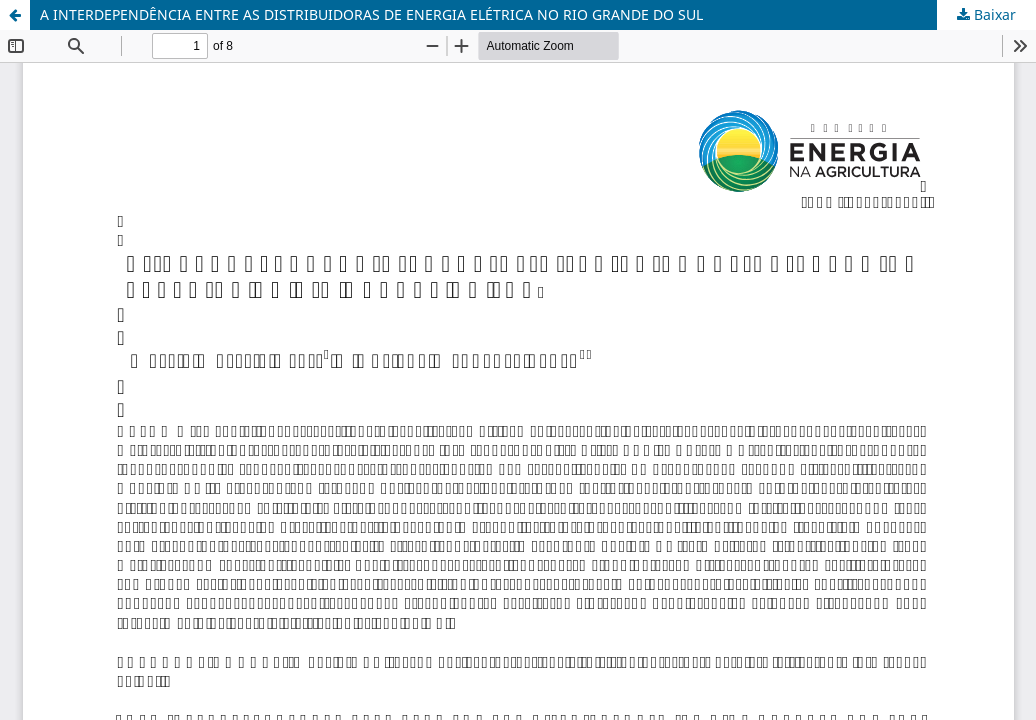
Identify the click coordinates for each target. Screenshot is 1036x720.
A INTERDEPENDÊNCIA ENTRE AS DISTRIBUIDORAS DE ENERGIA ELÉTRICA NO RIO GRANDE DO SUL (371, 14)
